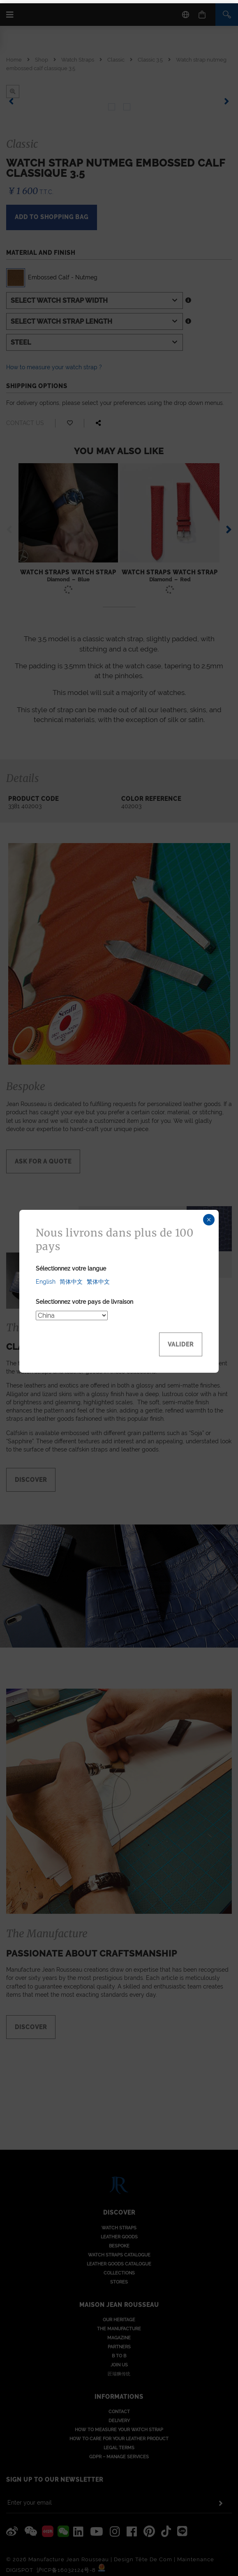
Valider (181, 1341)
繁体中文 (98, 1278)
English (45, 1278)
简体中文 (71, 1278)
